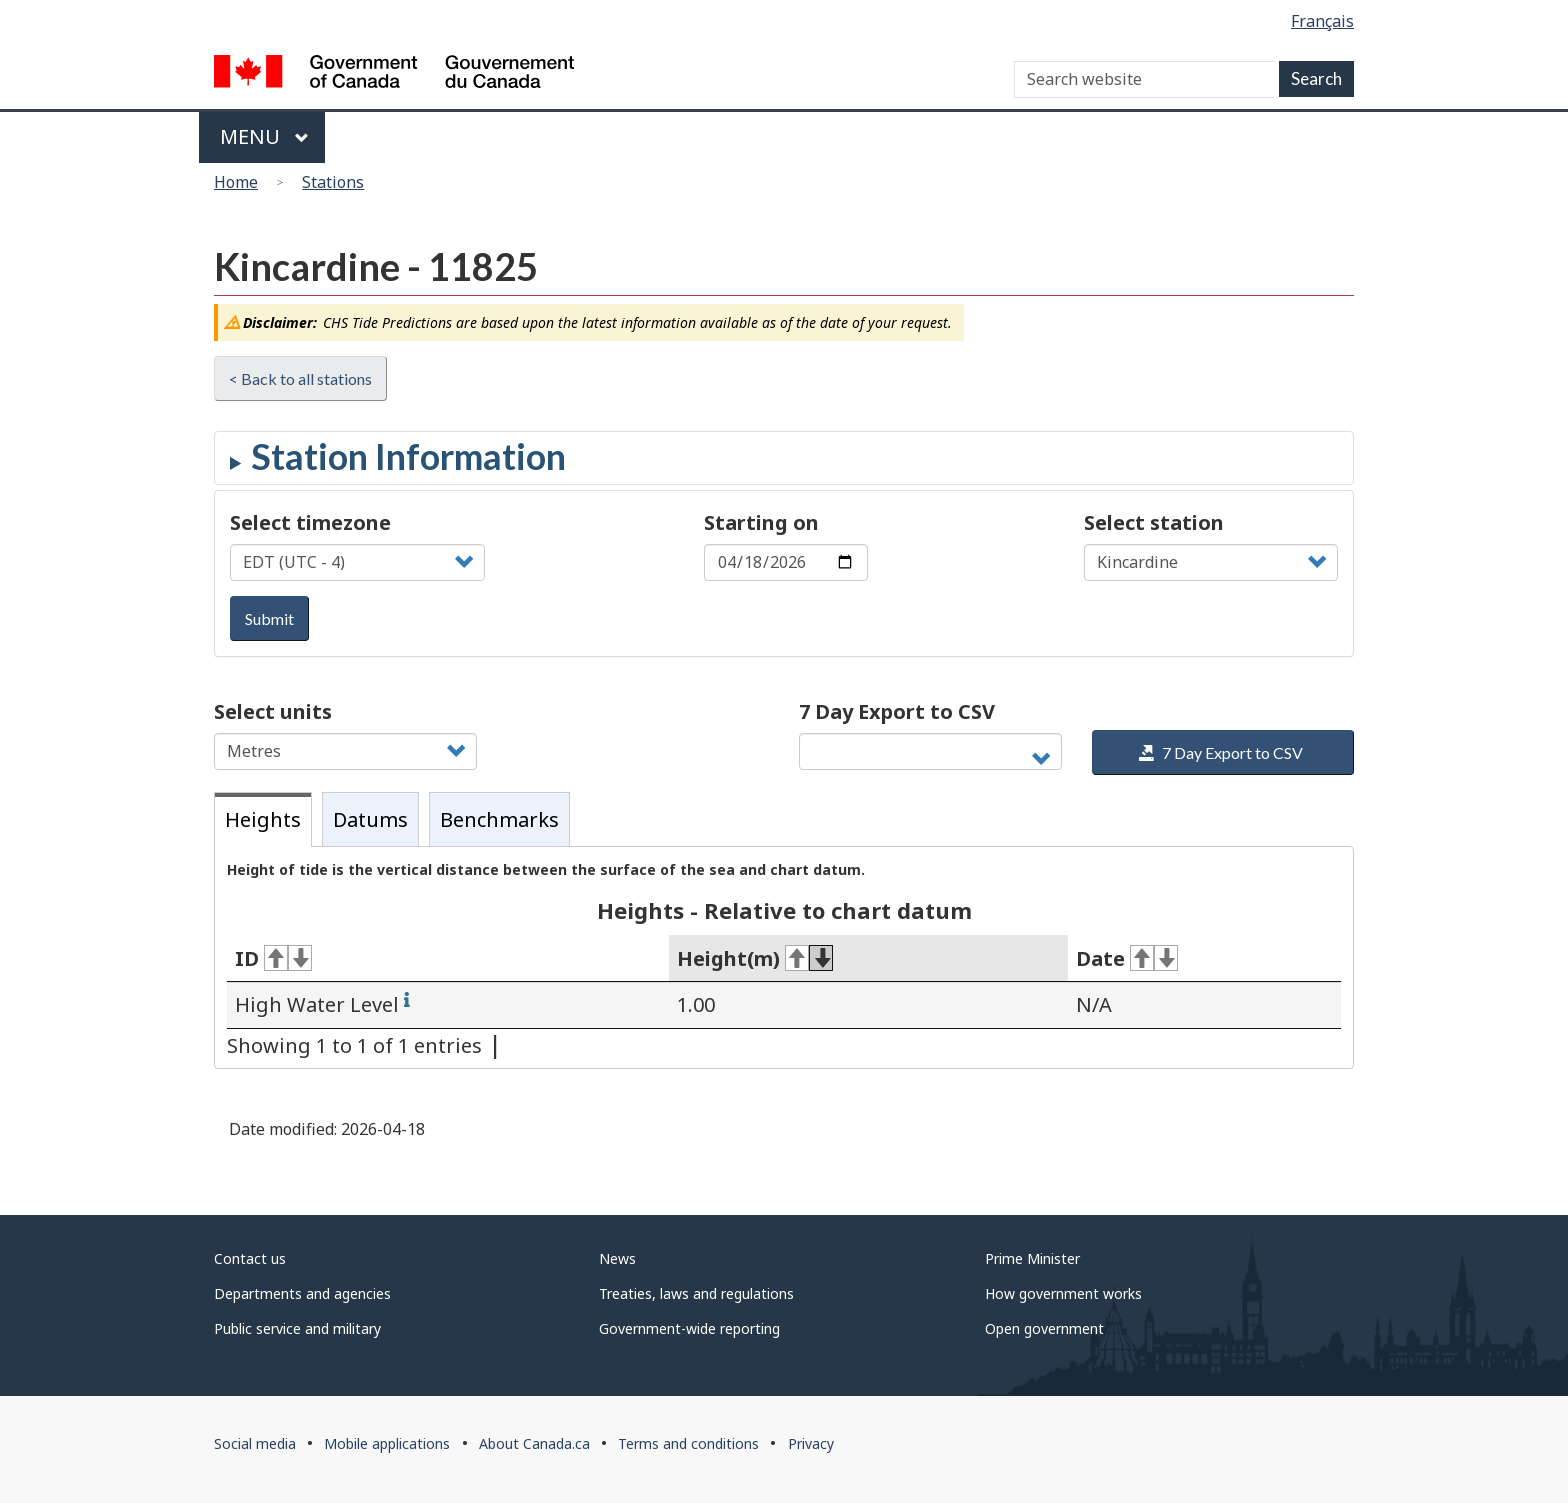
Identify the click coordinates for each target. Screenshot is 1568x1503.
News (617, 1258)
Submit (269, 618)
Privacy (811, 1443)
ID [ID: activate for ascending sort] (273, 958)
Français (1322, 21)
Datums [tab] (370, 819)
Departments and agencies (302, 1293)
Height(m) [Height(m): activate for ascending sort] (755, 958)
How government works (1063, 1293)
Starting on (761, 522)
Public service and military (297, 1328)
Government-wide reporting (689, 1328)
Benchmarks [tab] (499, 819)
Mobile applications (387, 1443)
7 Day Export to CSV (897, 711)
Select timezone (310, 522)
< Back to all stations (300, 378)
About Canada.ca (534, 1443)
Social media (255, 1443)
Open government (1044, 1328)
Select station (1154, 522)
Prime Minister (1032, 1258)
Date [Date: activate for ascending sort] (1127, 958)
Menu (264, 136)
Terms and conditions (688, 1443)
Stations (333, 182)
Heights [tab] (263, 819)
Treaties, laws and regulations (696, 1293)
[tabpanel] (784, 958)
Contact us (250, 1258)
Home (236, 182)
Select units (273, 711)
